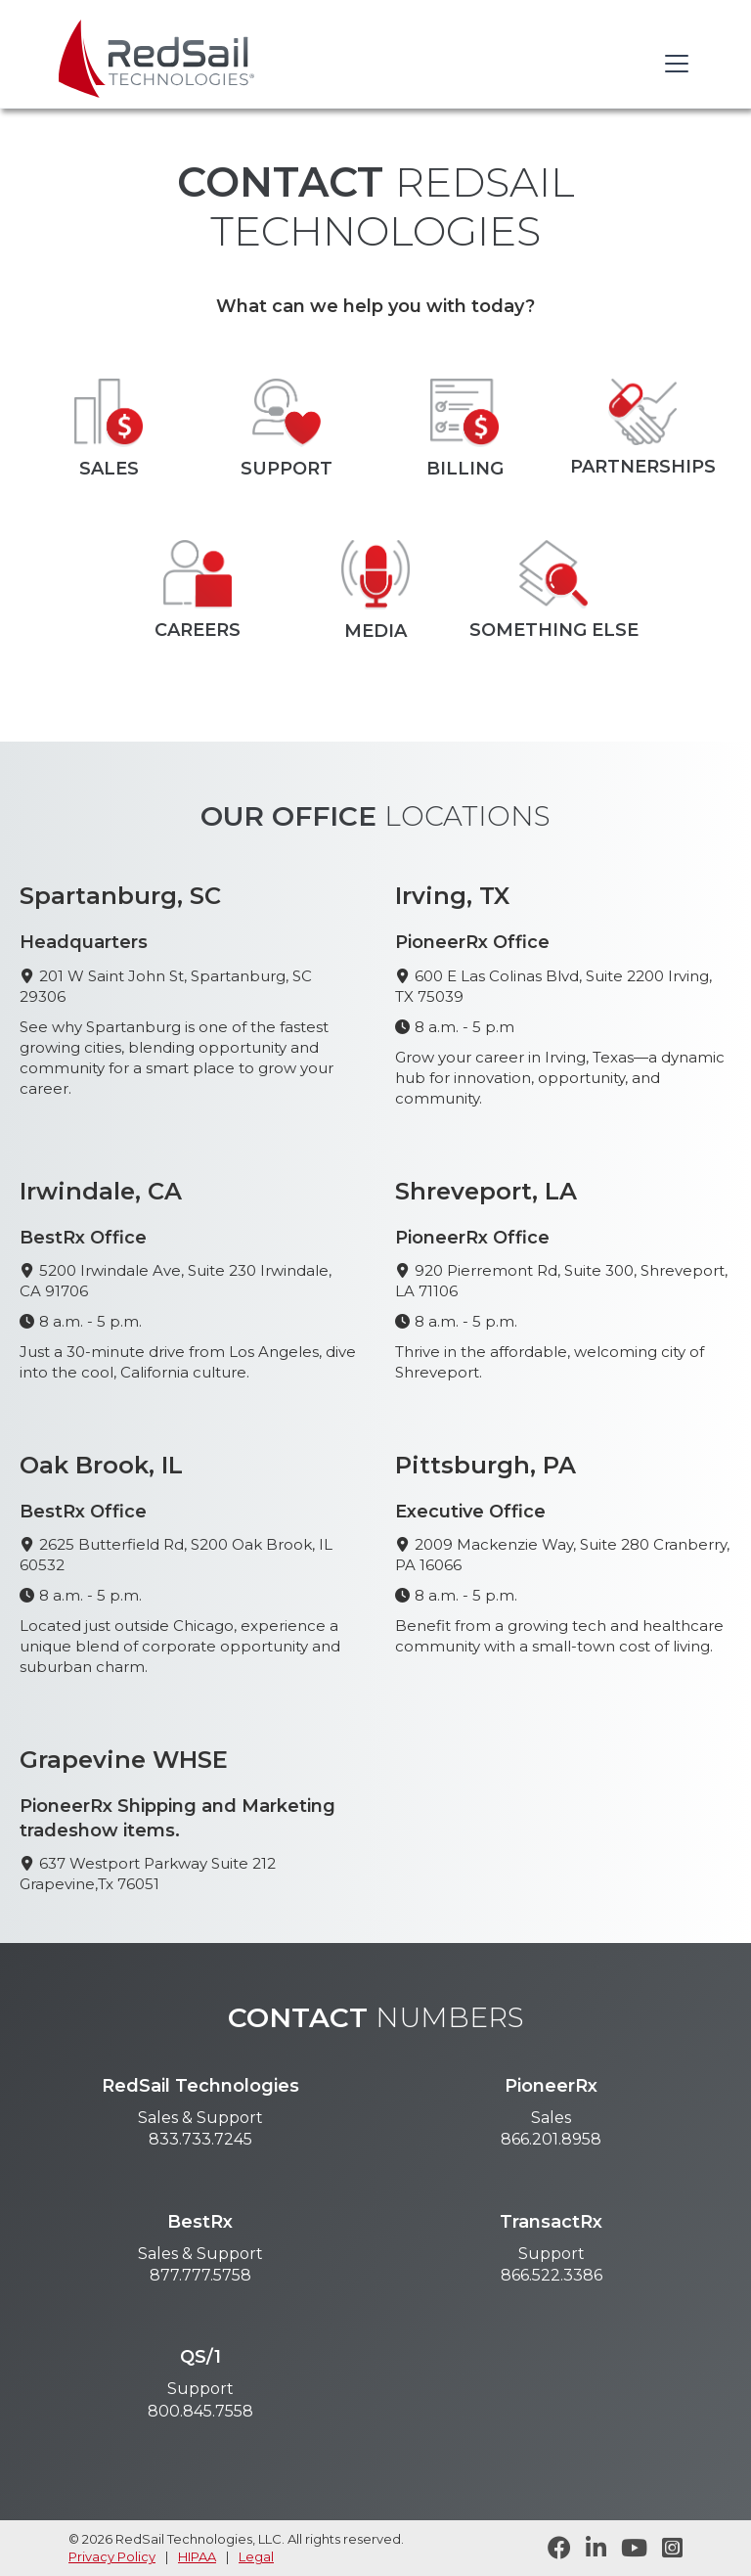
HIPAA (197, 2556)
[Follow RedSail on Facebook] (552, 2548)
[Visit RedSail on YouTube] (626, 2548)
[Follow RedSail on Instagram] (665, 2548)
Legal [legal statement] (256, 2556)
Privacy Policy (111, 2556)
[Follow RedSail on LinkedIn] (588, 2548)
